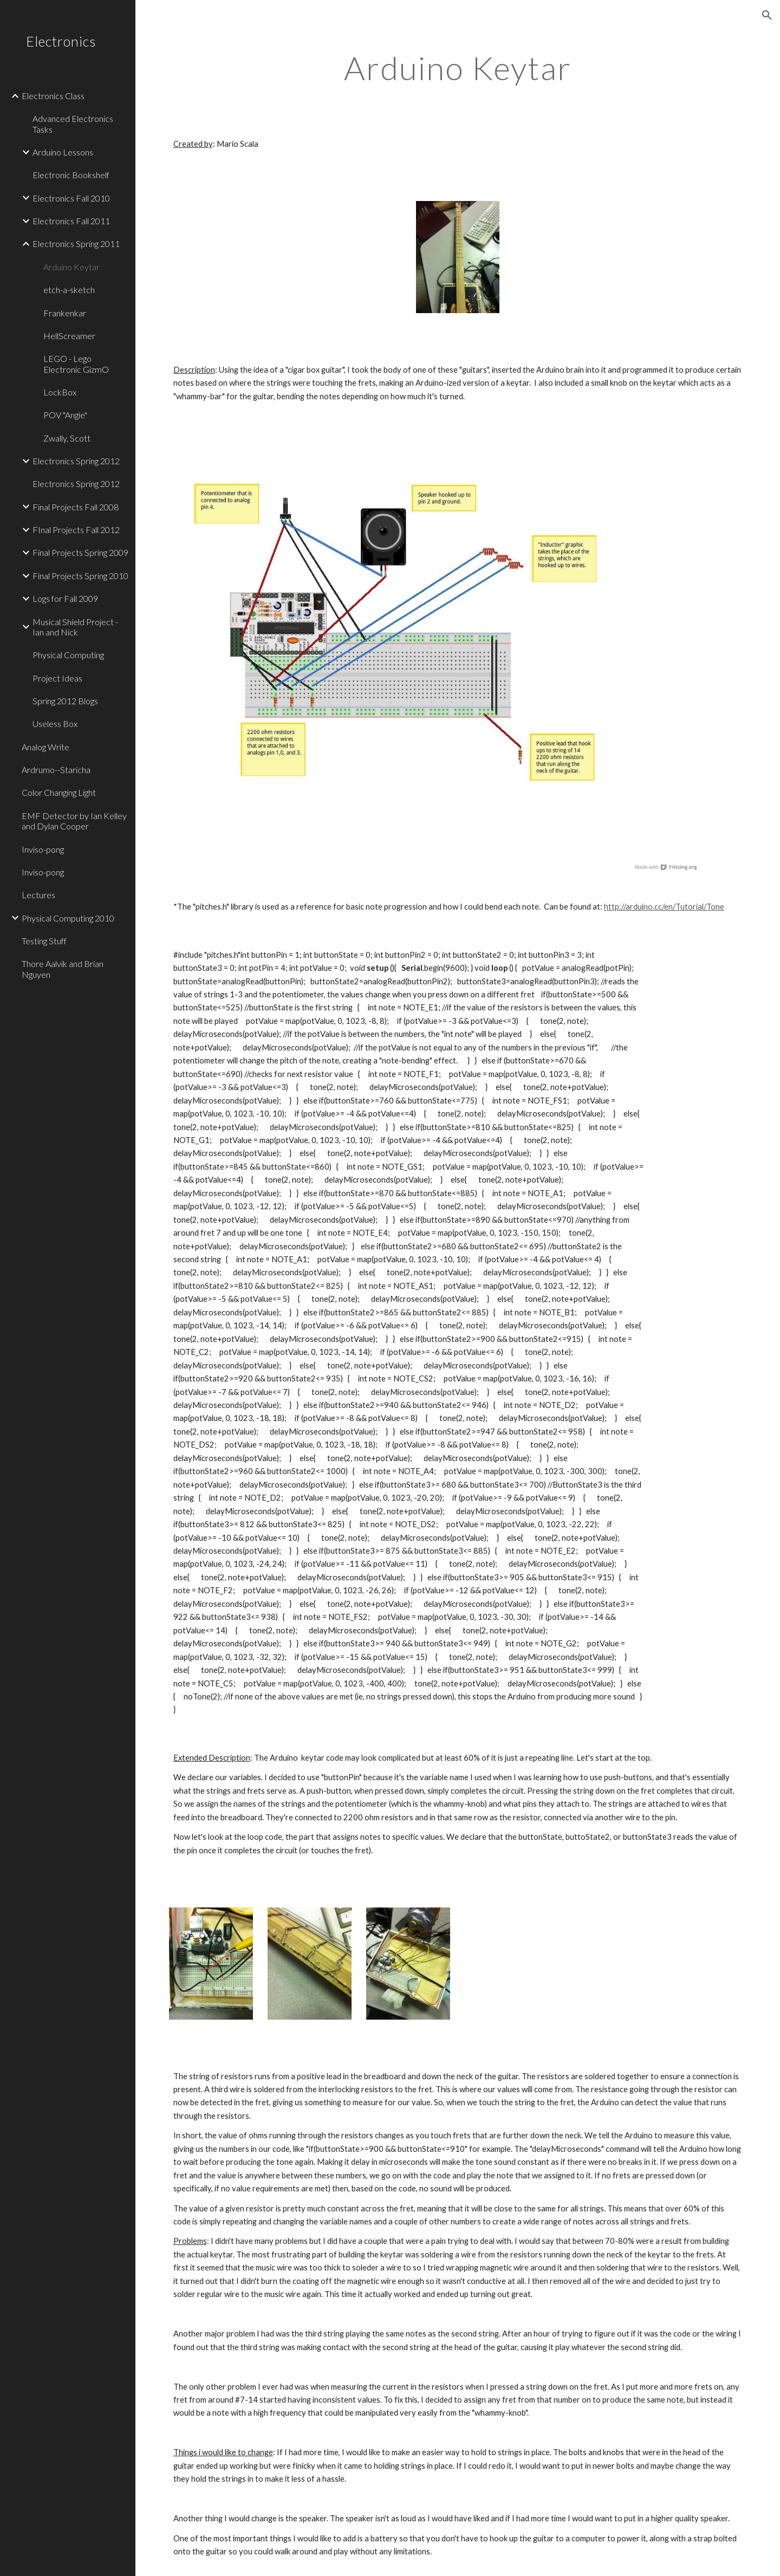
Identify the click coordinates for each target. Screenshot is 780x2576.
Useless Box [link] (54, 723)
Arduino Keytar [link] (71, 267)
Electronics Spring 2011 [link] (76, 243)
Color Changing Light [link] (59, 792)
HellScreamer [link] (69, 335)
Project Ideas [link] (57, 678)
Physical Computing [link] (68, 655)
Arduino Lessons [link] (62, 152)
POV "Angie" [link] (65, 415)
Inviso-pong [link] (43, 849)
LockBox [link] (59, 392)
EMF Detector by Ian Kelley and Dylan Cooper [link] (74, 820)
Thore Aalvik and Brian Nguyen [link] (62, 968)
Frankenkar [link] (64, 313)
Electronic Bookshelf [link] (70, 175)
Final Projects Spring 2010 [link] (80, 575)
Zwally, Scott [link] (66, 438)
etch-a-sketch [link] (69, 289)
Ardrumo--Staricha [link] (56, 769)
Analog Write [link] (45, 747)
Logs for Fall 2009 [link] (65, 598)
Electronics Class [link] (53, 95)
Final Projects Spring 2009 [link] (80, 552)
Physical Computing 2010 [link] (68, 918)
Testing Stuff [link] (44, 941)
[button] (767, 15)
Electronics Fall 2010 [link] (71, 198)
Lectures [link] (38, 895)
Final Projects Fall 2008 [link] (75, 507)
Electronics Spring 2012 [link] (76, 461)
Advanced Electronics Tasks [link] (72, 123)
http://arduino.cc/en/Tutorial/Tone (664, 906)
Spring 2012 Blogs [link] (65, 701)
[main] (458, 68)
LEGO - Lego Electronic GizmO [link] (76, 363)
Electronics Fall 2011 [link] (71, 221)
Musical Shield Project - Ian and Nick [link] (75, 627)
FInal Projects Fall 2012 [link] (76, 529)
